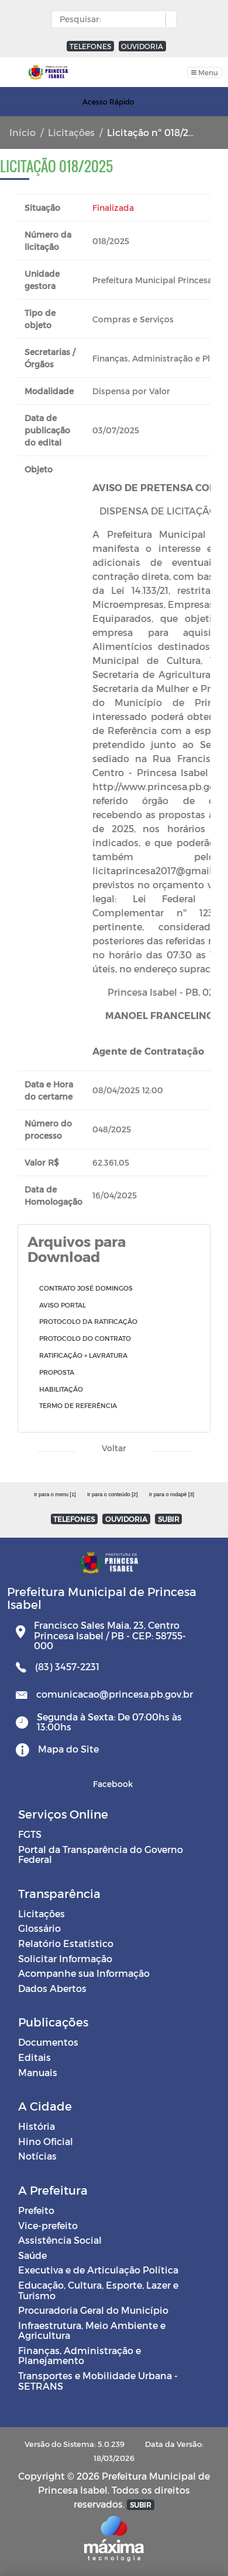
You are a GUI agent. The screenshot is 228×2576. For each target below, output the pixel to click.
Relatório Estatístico (65, 1943)
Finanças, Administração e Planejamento (79, 2355)
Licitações (71, 132)
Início (22, 132)
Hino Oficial (45, 2141)
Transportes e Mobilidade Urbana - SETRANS (98, 2380)
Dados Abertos (52, 1988)
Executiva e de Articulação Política (98, 2269)
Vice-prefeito (48, 2225)
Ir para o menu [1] (55, 1494)
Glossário (39, 1928)
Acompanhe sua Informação (84, 1973)
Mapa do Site (68, 1748)
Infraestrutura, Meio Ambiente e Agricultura (91, 2330)
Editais (34, 2057)
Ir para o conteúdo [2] (112, 1494)
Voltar (114, 1448)
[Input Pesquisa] (111, 19)
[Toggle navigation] (204, 72)
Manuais (37, 2072)
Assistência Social (60, 2239)
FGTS (30, 1834)
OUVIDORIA (142, 46)
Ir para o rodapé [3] (171, 1494)
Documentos (48, 2041)
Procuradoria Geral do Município (93, 2310)
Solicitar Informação (65, 1958)
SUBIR (168, 1519)
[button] (168, 20)
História (36, 2126)
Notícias (37, 2155)
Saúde (32, 2255)
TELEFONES (90, 46)
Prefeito (36, 2210)
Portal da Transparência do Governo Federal (100, 1854)
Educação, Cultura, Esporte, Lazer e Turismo (98, 2290)
